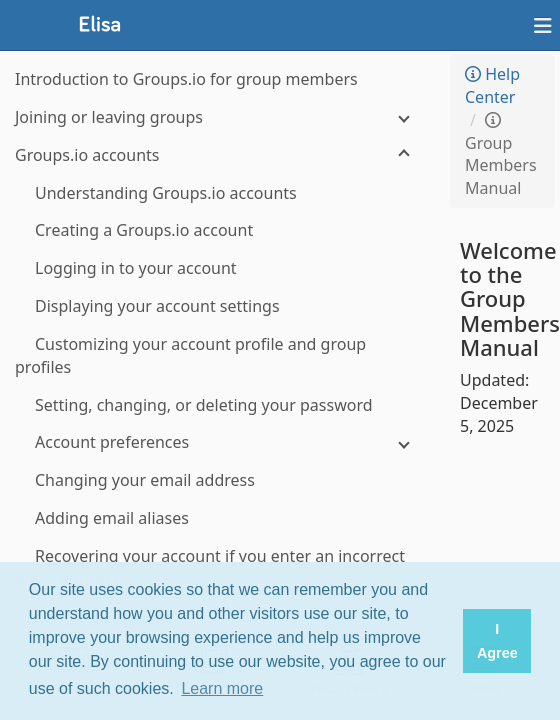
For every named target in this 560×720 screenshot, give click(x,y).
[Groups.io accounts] (220, 155)
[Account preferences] (220, 442)
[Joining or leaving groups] (220, 117)
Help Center (492, 85)
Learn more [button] (222, 688)
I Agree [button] (497, 641)
